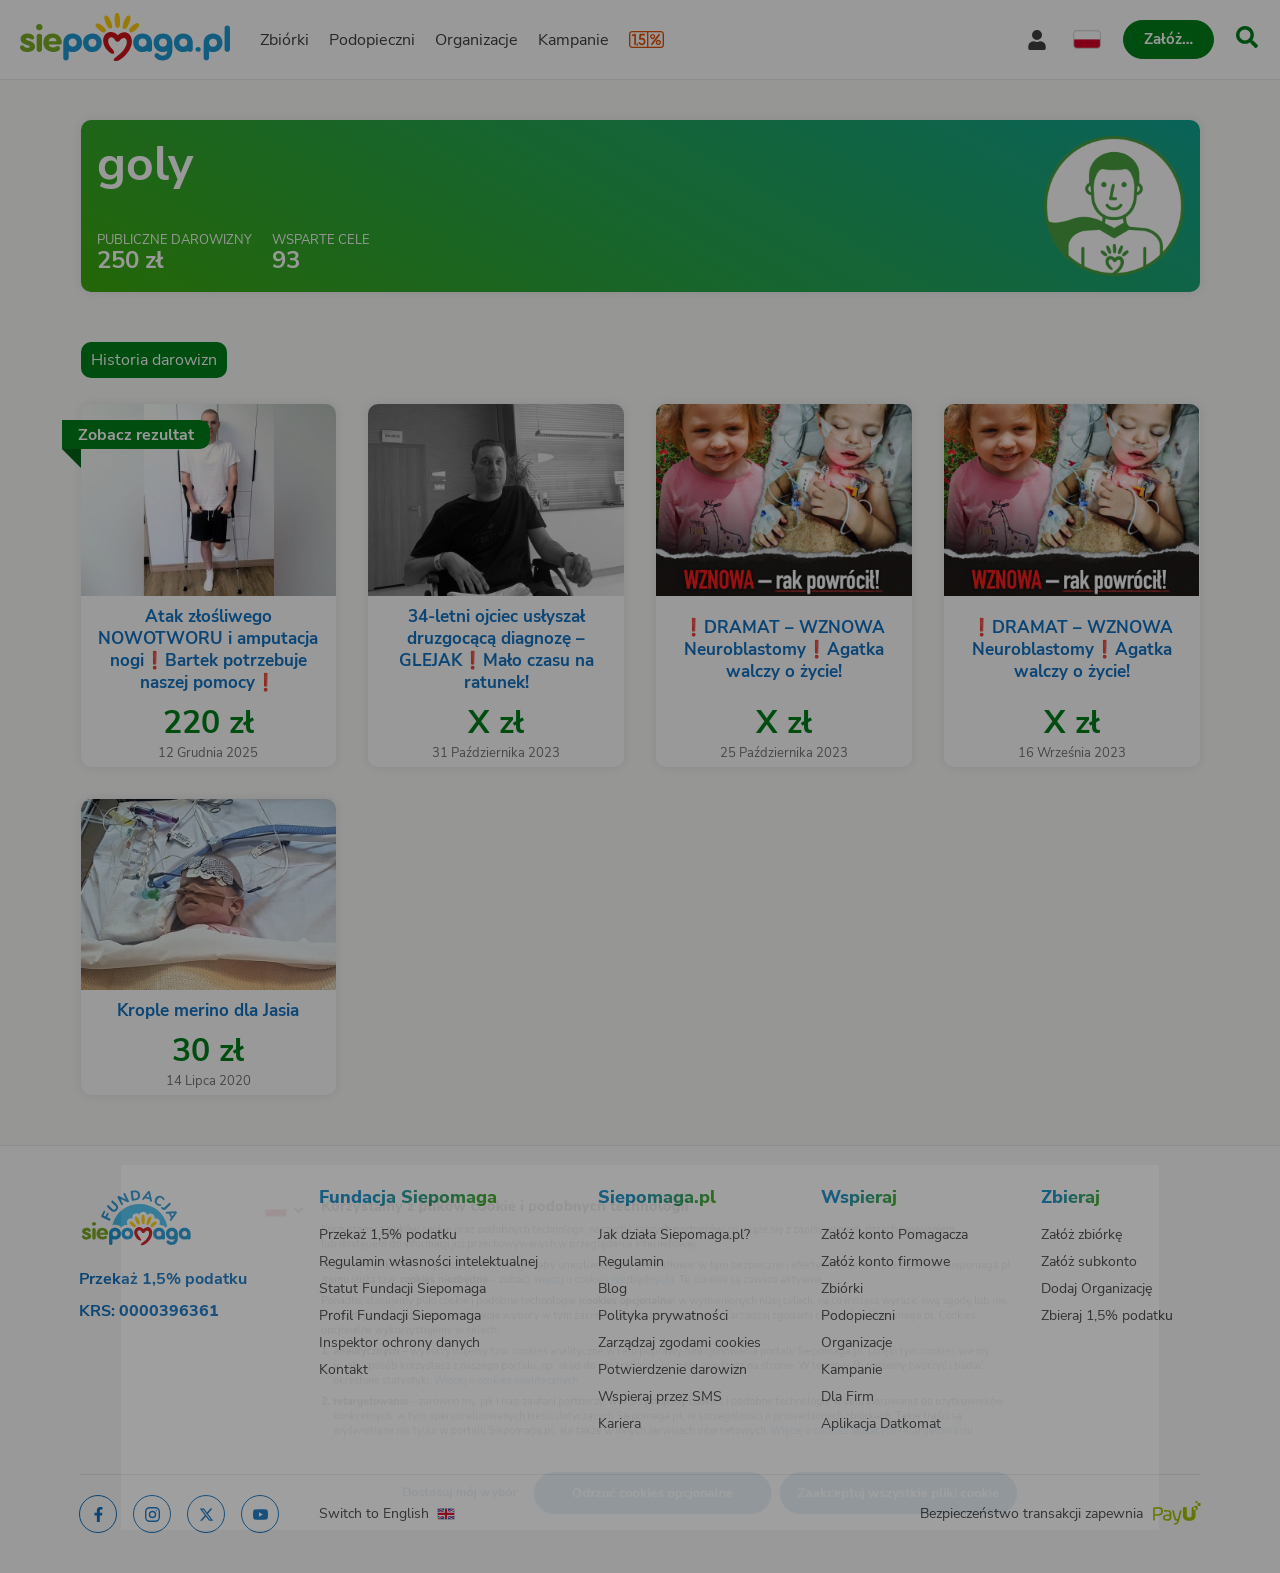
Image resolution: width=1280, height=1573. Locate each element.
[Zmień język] (201, 1178)
